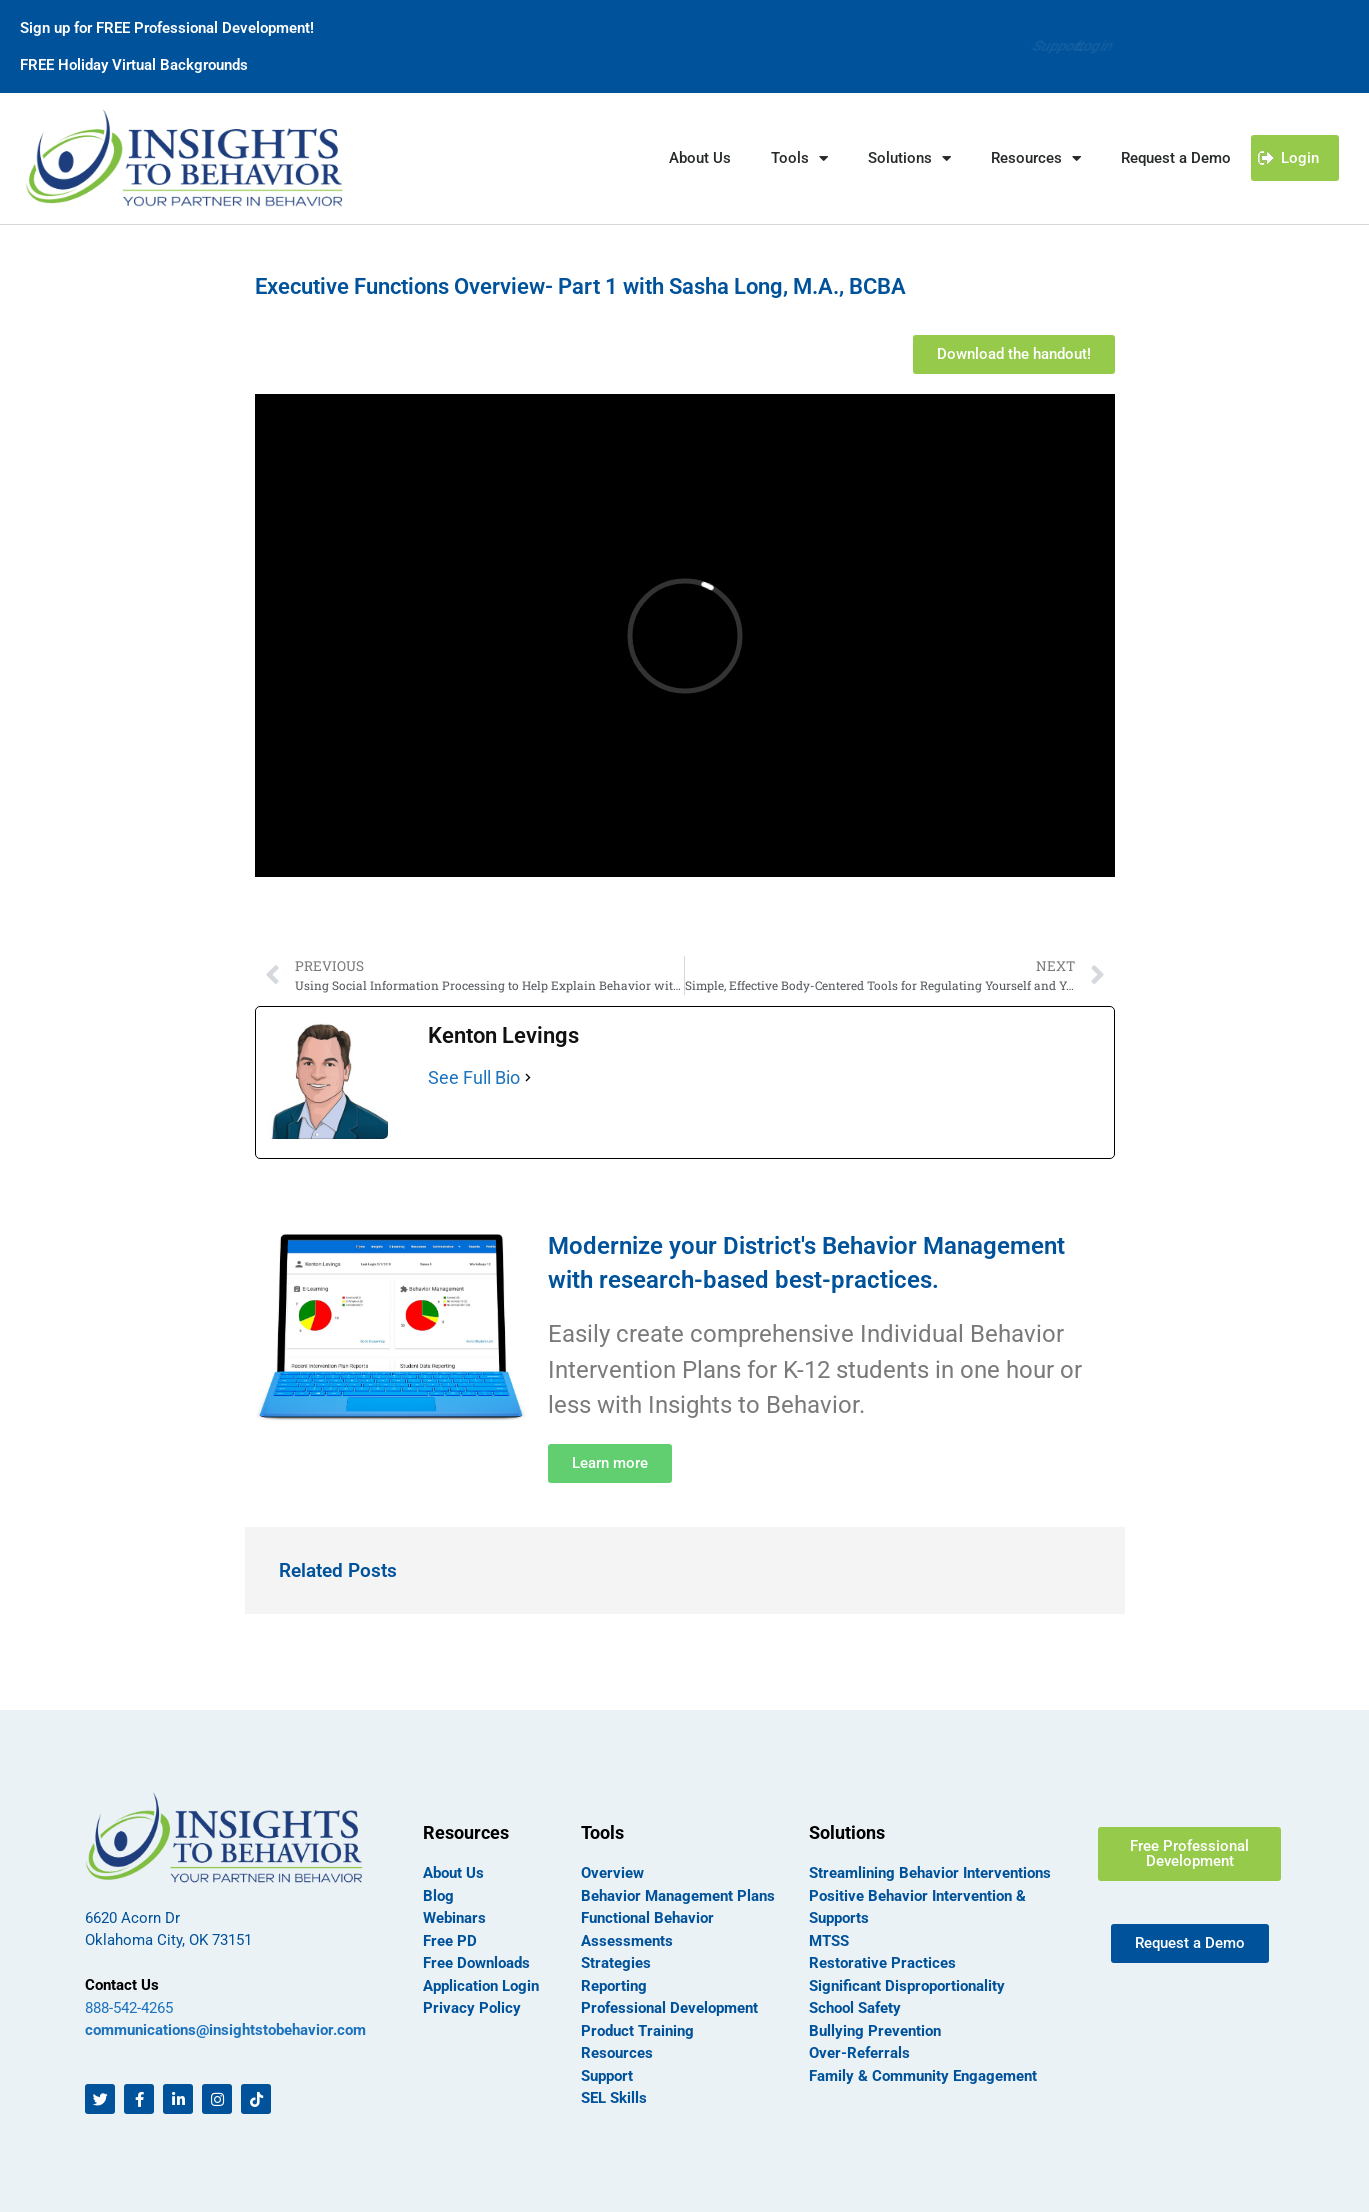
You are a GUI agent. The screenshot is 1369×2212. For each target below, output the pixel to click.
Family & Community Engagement (923, 2076)
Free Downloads (476, 1963)
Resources (1036, 158)
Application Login (481, 1986)
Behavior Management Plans (678, 1896)
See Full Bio (474, 1077)
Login (1094, 46)
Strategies (616, 1963)
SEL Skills (614, 2098)
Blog (438, 1896)
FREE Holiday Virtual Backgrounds (134, 65)
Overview (612, 1873)
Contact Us (122, 1985)
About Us (700, 158)
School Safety (855, 2008)
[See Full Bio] (528, 1077)
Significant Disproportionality (907, 1986)
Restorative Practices (882, 1963)
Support (1023, 46)
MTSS (829, 1941)
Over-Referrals (859, 2053)
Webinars (454, 1918)
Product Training (637, 2031)
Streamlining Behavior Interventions (930, 1873)
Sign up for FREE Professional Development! (167, 28)
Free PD (450, 1941)
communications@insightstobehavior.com (225, 2030)
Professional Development (669, 2008)
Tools (799, 158)
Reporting (614, 1986)
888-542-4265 (129, 2008)
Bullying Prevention (875, 2031)
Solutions (909, 158)
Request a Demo (1176, 158)
